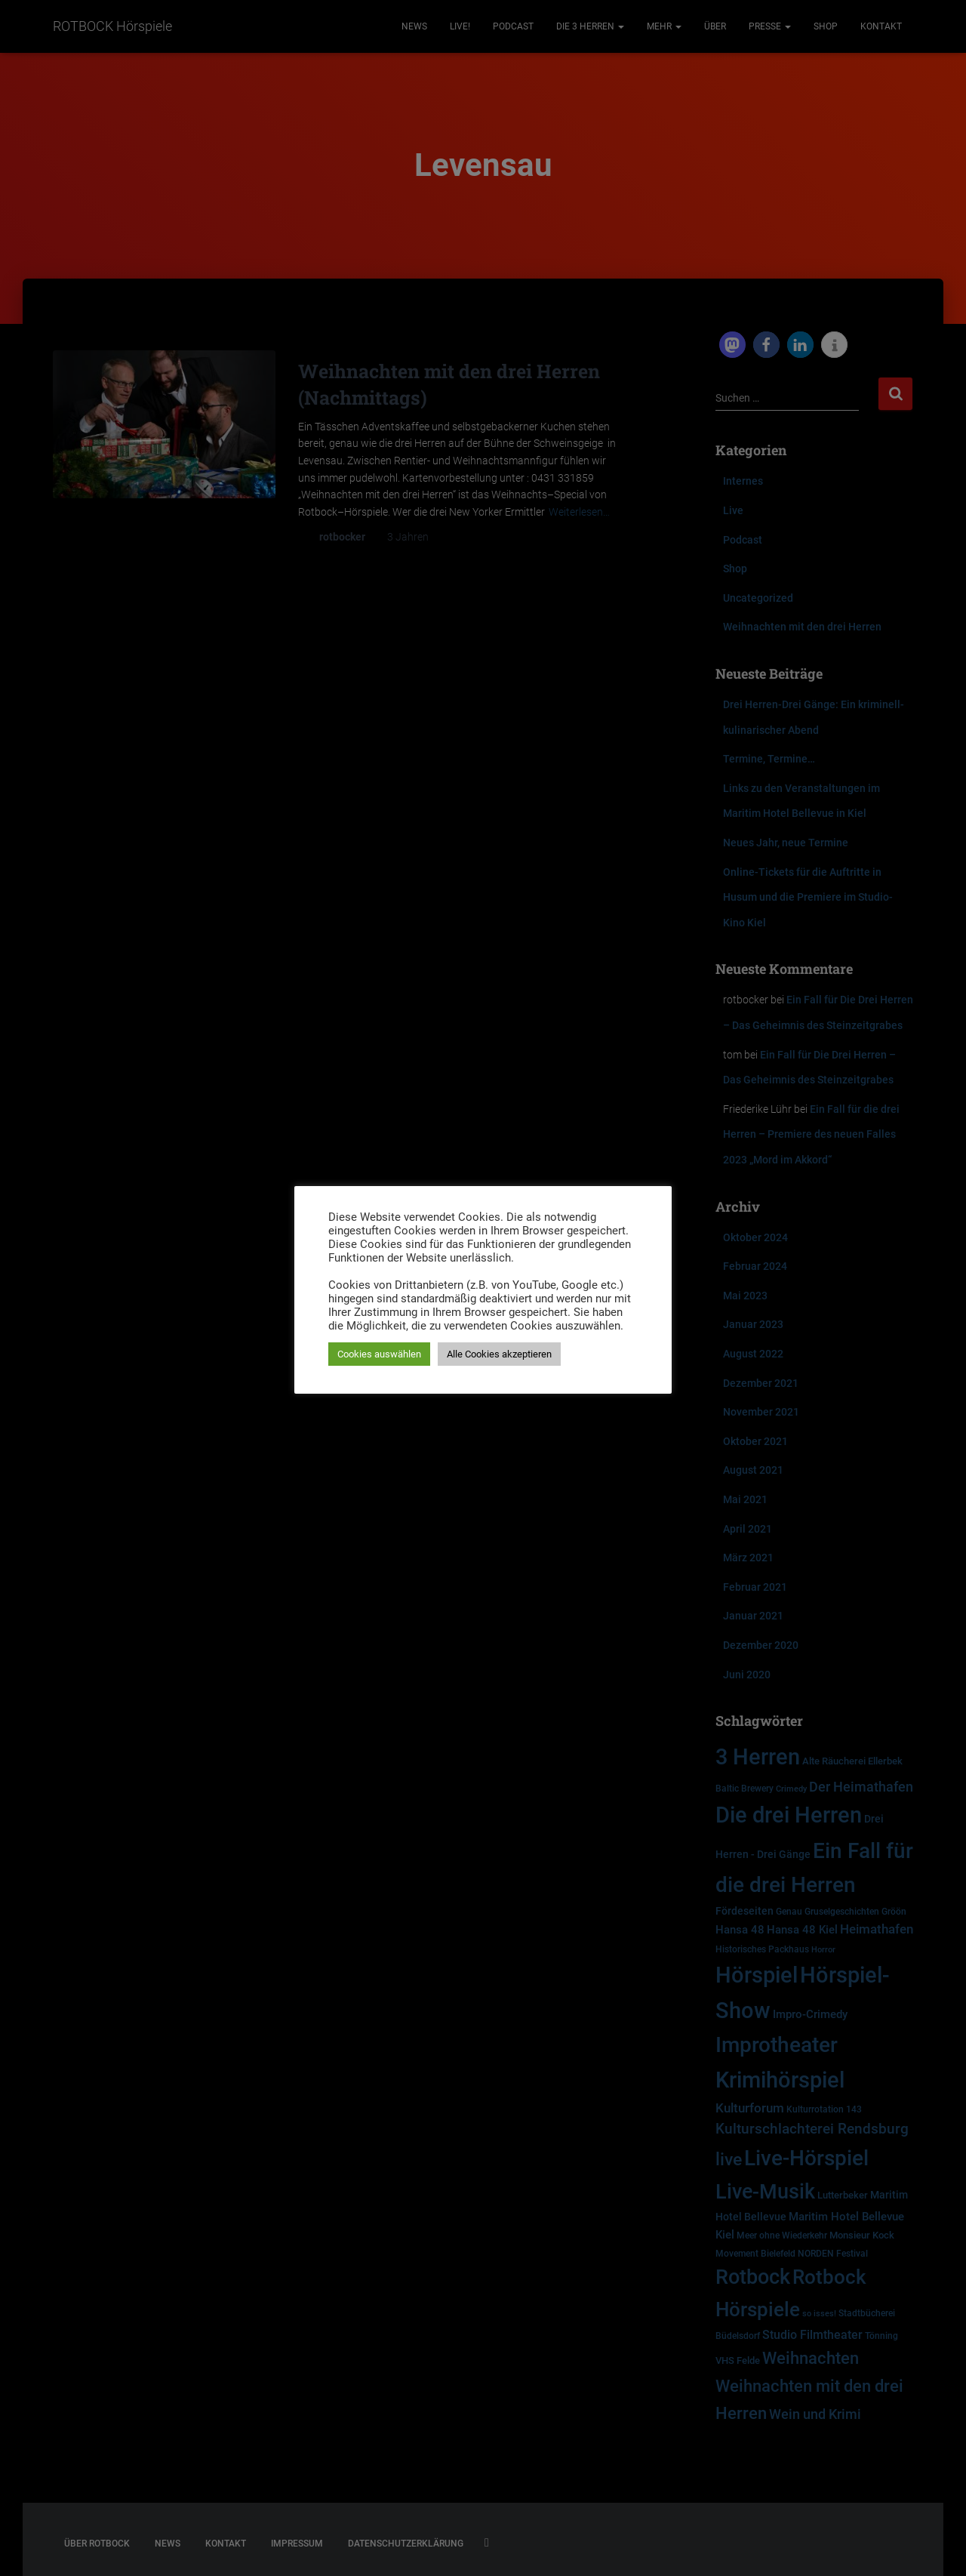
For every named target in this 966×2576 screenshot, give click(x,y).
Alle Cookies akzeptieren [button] (499, 1354)
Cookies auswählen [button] (379, 1354)
